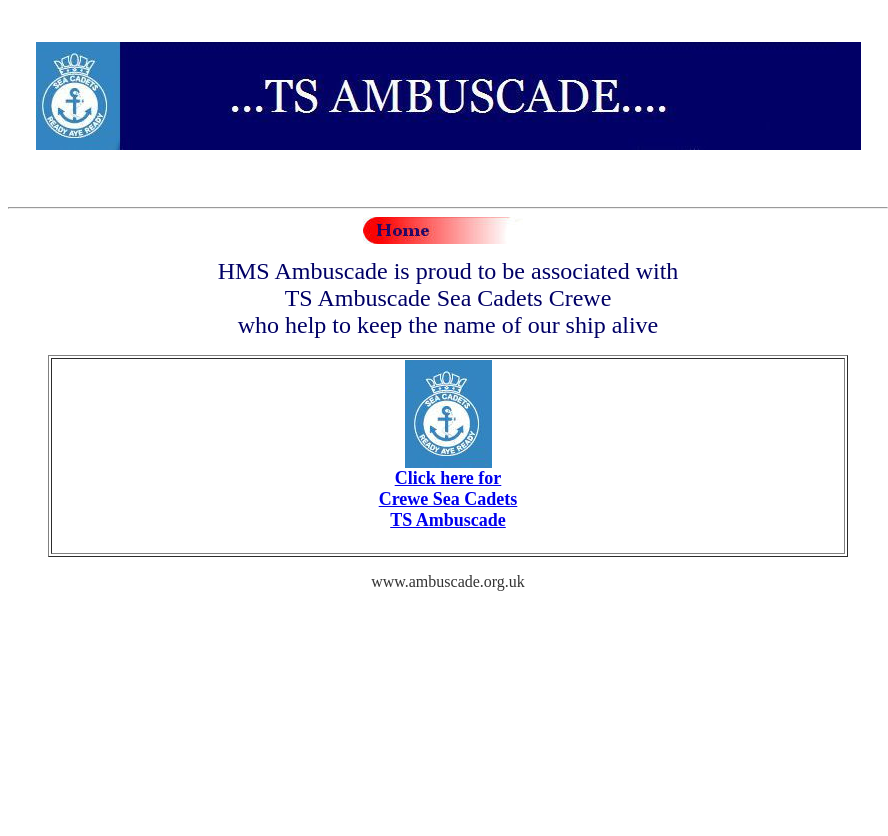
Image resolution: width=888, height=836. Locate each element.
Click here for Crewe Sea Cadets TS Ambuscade (448, 499)
